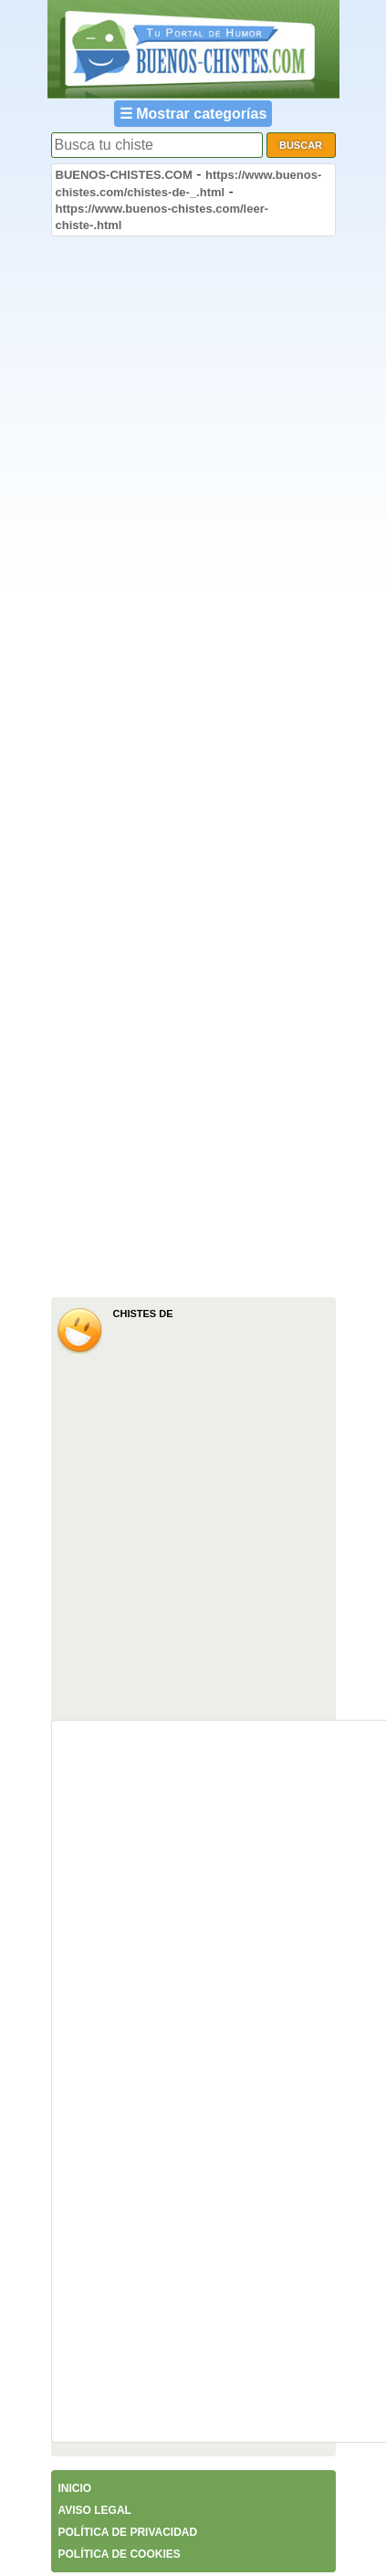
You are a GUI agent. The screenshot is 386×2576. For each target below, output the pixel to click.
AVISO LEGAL (94, 2510)
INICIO (75, 2488)
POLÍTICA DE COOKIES (119, 2554)
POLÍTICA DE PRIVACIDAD (128, 2532)
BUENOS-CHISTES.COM (124, 175)
